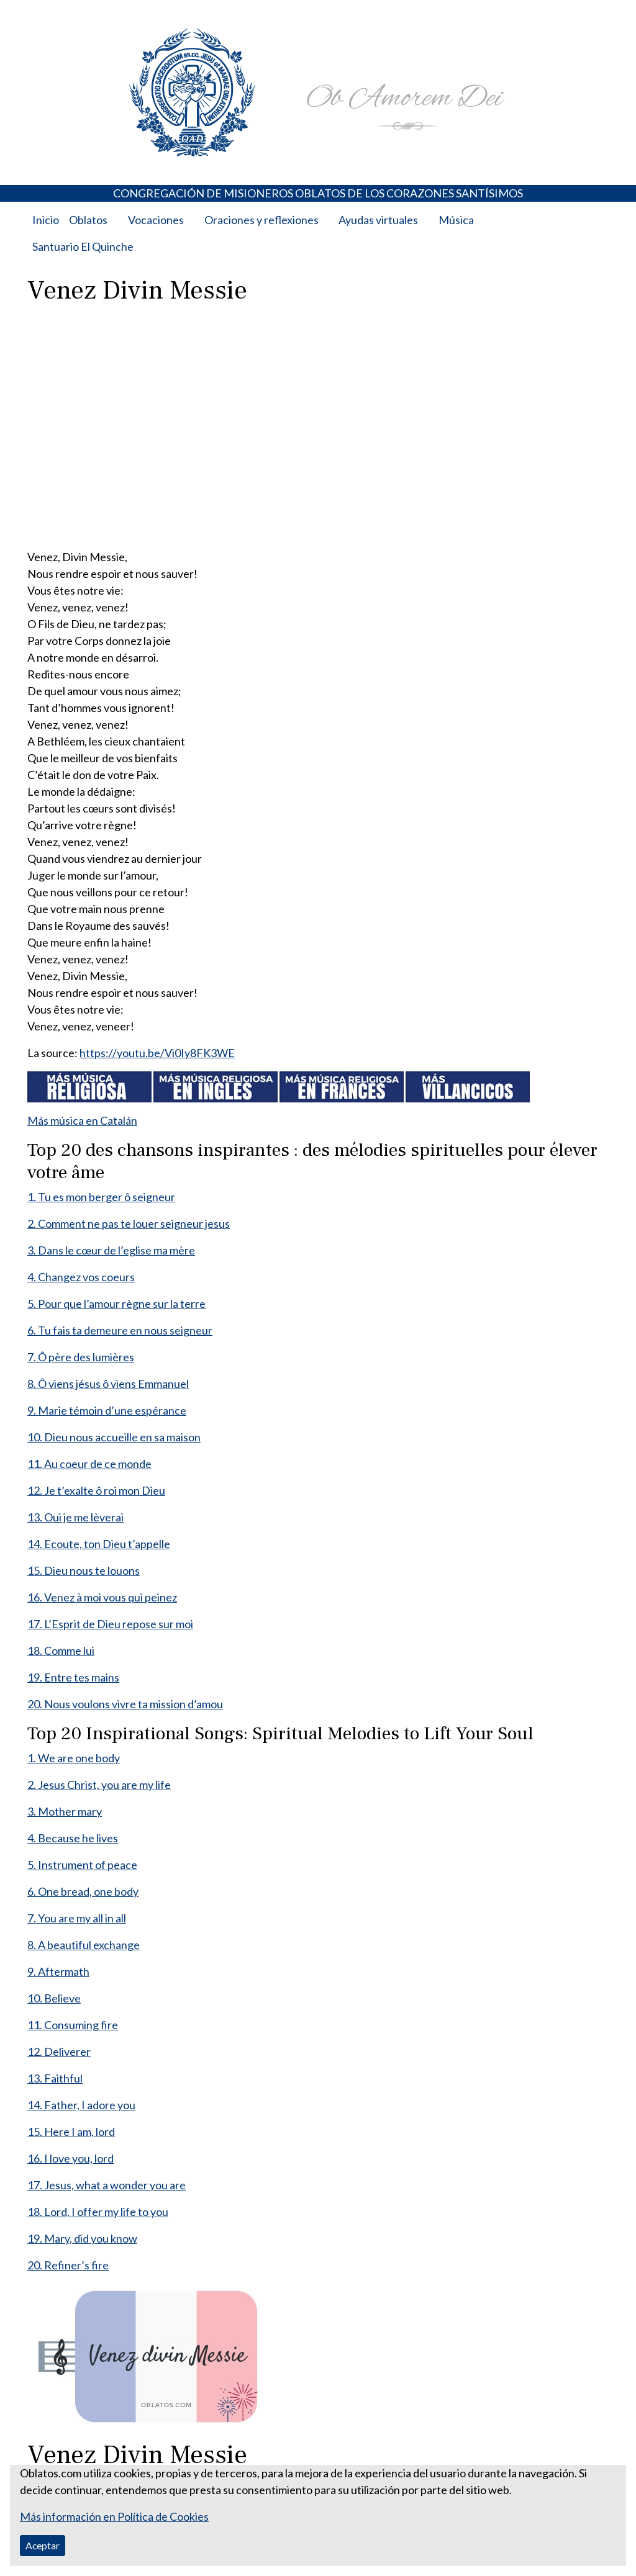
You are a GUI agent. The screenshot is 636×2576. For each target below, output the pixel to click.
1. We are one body (73, 1758)
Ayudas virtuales (378, 220)
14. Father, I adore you (81, 2105)
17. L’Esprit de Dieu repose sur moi (110, 1624)
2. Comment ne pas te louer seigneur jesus (128, 1223)
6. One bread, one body (83, 1891)
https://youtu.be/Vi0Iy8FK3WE (157, 1053)
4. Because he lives (72, 1838)
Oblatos (88, 220)
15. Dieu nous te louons (83, 1570)
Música (456, 220)
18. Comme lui (60, 1650)
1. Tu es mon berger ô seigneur (101, 1197)
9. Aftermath (58, 1971)
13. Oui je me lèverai (75, 1517)
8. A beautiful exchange (83, 1945)
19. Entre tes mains (73, 1677)
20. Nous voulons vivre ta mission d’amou (125, 1704)
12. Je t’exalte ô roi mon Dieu (96, 1490)
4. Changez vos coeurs (81, 1277)
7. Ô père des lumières (80, 1357)
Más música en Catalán (82, 1120)
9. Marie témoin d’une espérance (106, 1410)
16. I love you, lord (70, 2158)
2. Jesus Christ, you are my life (99, 1784)
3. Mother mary (64, 1811)
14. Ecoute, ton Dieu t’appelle (98, 1544)
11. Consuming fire (72, 2025)
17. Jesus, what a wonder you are (106, 2185)
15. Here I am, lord (71, 2131)
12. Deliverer (59, 2051)
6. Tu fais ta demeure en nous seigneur (119, 1330)
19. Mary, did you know (82, 2238)
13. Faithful (55, 2078)
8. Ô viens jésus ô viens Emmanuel (108, 1383)
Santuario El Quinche (83, 246)
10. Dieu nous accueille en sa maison (114, 1437)
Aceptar (42, 2545)
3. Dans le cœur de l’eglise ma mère (111, 1250)
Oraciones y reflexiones (261, 220)
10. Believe (54, 1998)
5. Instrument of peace (82, 1864)
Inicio (45, 220)
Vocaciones (156, 220)
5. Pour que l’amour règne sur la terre (116, 1303)
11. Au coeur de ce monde (89, 1463)
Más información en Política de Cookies (114, 2516)
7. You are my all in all (76, 1918)
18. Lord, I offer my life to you (97, 2211)
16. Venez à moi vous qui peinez (102, 1597)
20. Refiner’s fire (68, 2265)
